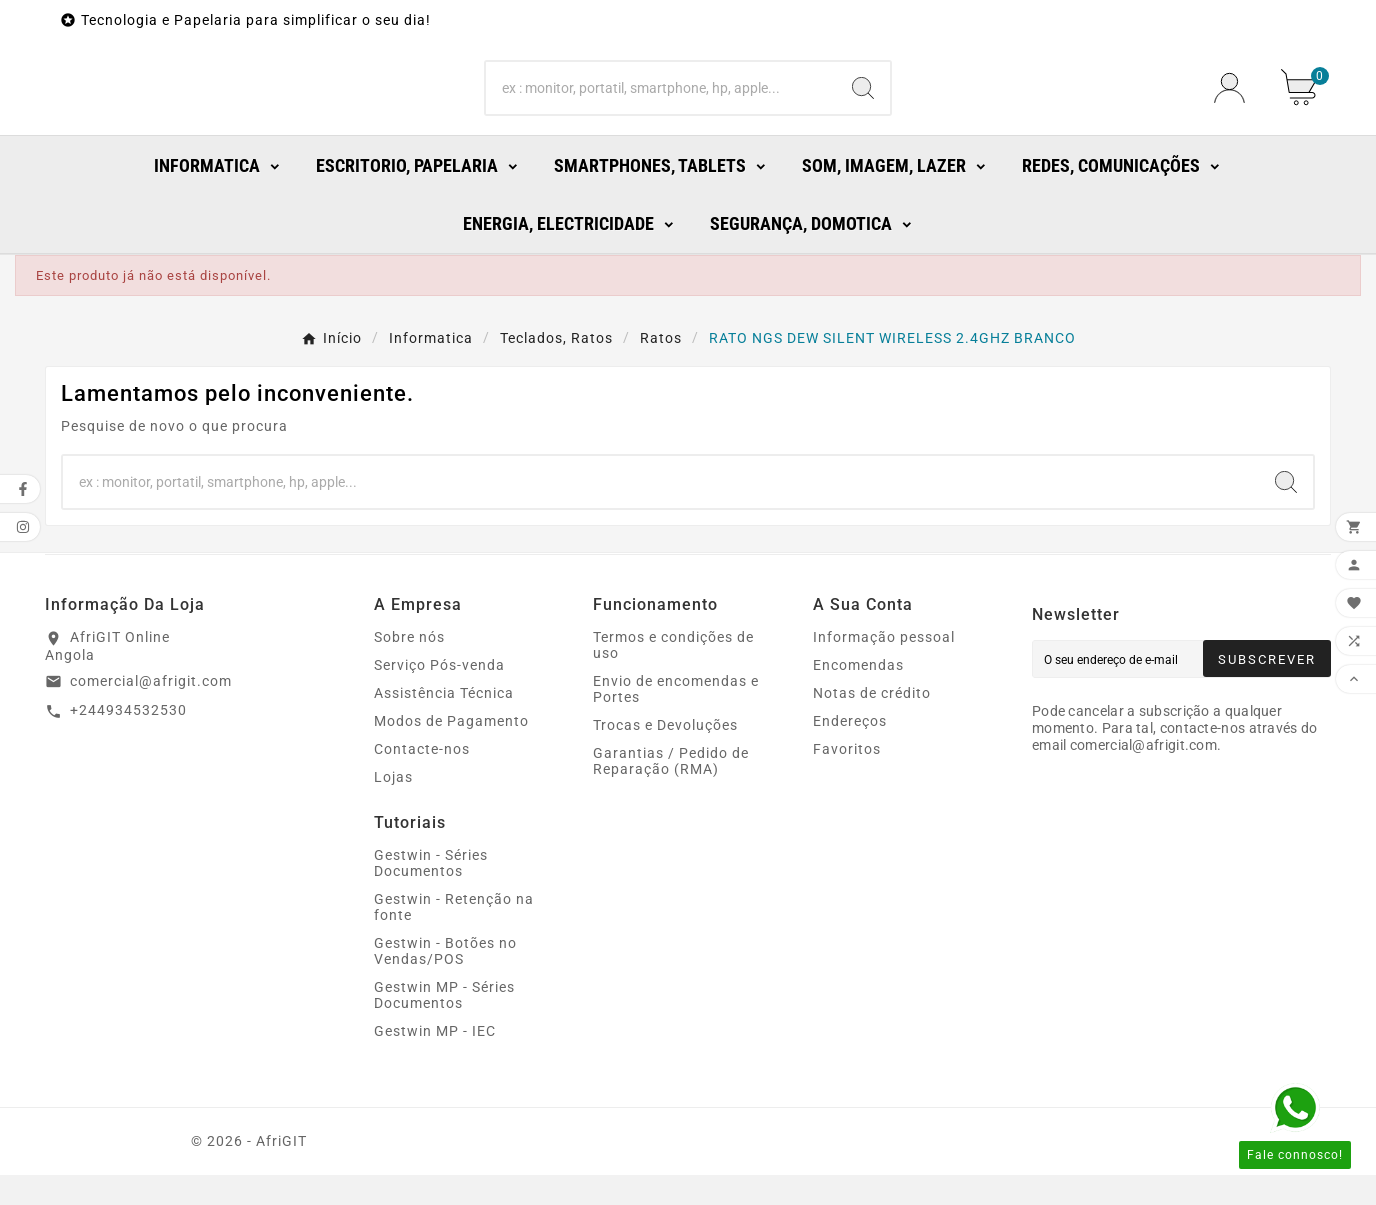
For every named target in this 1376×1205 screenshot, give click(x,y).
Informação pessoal (884, 667)
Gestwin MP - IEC (435, 1061)
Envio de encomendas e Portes (676, 719)
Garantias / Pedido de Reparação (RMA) (671, 791)
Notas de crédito (872, 723)
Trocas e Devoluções (665, 755)
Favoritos (847, 779)
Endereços (850, 751)
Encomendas (858, 695)
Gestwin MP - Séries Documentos (444, 1025)
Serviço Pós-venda (439, 695)
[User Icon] (1235, 102)
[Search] (661, 103)
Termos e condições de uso (673, 675)
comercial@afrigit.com (151, 710)
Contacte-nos (422, 779)
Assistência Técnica (444, 723)
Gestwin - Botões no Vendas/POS (445, 981)
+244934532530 (128, 740)
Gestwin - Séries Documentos (431, 893)
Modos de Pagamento (451, 751)
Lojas (393, 807)
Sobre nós (409, 667)
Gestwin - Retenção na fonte (454, 937)
